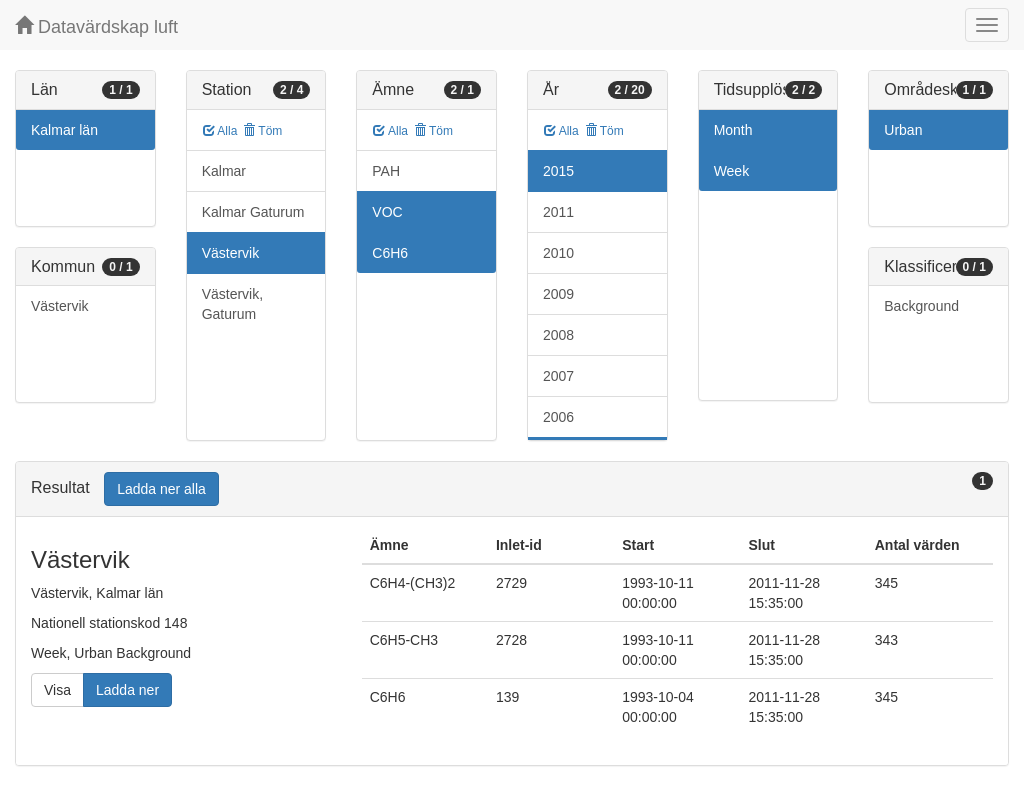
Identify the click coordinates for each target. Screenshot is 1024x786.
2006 (558, 417)
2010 (558, 253)
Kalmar (224, 171)
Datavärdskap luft (96, 26)
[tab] (512, 489)
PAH (386, 171)
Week (732, 171)
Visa (57, 690)
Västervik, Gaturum (232, 304)
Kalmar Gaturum (253, 212)
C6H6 (390, 253)
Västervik (60, 306)
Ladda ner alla (161, 489)
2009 (558, 294)
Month (733, 130)
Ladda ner (127, 690)
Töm (262, 131)
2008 (558, 335)
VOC (387, 212)
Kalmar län (64, 130)
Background (921, 306)
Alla (220, 131)
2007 (558, 376)
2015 (558, 171)
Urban (903, 130)
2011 (558, 212)
